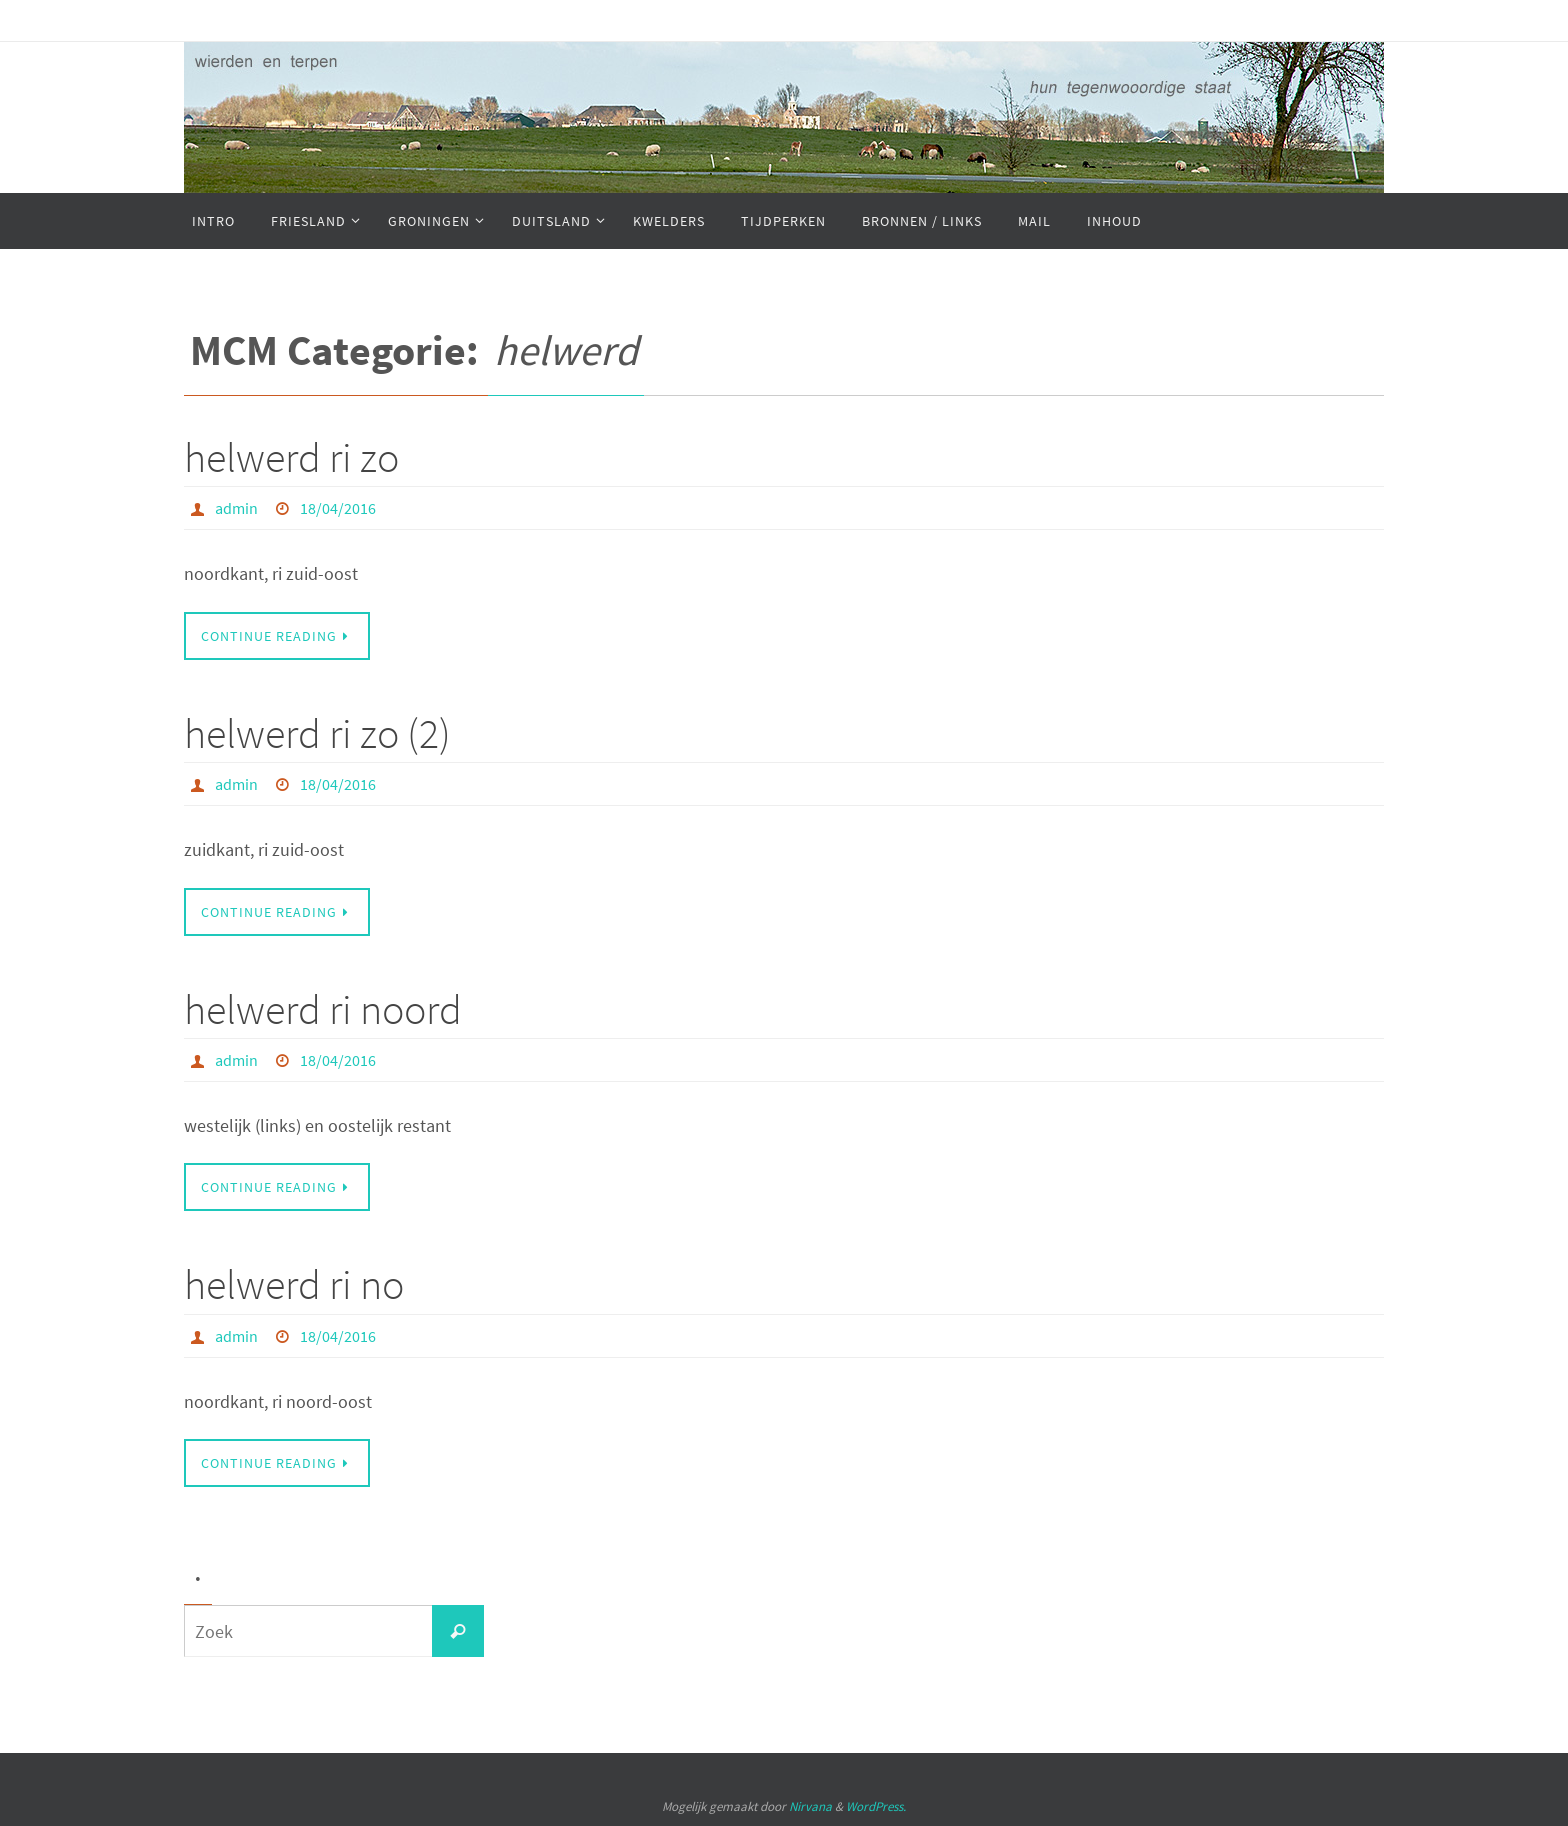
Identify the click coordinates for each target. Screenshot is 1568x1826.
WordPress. (876, 1806)
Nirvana (810, 1806)
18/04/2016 (338, 508)
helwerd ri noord (323, 1009)
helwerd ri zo (291, 457)
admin (236, 508)
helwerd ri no (294, 1284)
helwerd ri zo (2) (317, 733)
